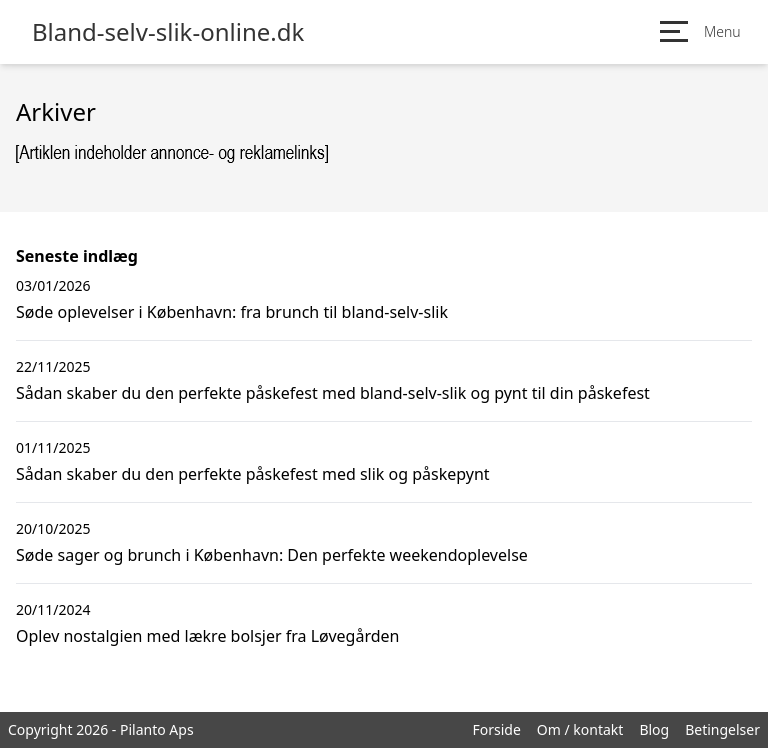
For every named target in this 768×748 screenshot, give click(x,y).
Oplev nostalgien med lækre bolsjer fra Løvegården (207, 636)
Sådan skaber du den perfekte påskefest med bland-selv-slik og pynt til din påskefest (333, 393)
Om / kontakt (580, 729)
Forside (496, 729)
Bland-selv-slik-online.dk (168, 32)
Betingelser (722, 729)
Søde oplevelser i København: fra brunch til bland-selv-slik (232, 312)
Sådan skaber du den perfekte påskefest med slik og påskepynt (253, 474)
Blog (654, 729)
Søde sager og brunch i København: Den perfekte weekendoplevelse (272, 555)
